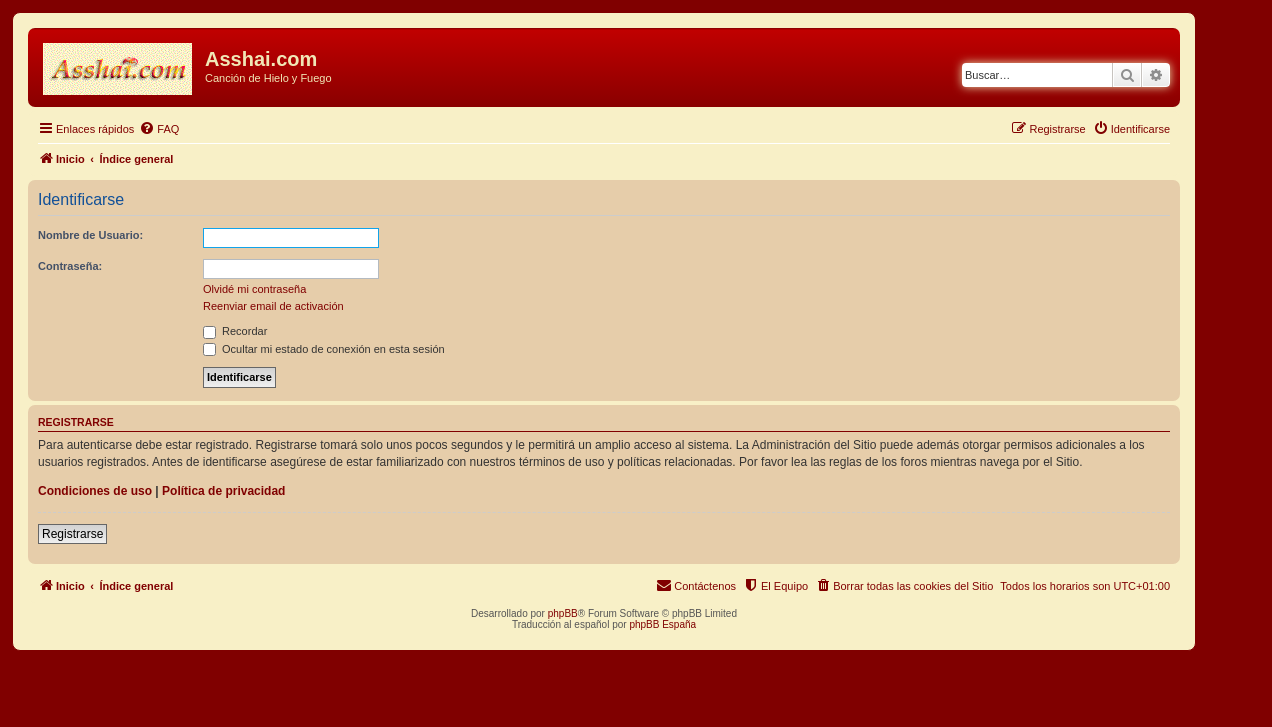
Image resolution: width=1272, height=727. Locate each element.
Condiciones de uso (95, 491)
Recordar (235, 331)
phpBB (563, 613)
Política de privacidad (223, 491)
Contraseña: (70, 266)
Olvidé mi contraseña (254, 289)
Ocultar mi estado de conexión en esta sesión (324, 349)
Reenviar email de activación (273, 306)
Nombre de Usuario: (90, 235)
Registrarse (72, 534)
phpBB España (662, 624)
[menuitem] (159, 129)
